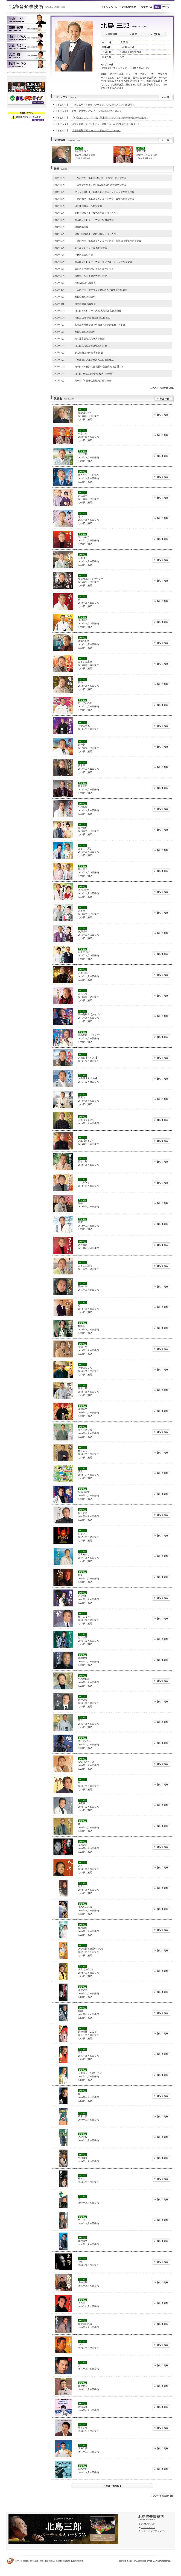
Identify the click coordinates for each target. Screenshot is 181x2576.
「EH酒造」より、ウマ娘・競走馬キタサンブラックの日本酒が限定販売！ (110, 117)
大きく (166, 6)
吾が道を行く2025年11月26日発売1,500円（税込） (85, 154)
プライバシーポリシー (152, 2530)
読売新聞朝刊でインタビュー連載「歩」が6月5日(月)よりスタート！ (107, 124)
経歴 (134, 34)
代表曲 (156, 34)
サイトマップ (148, 2527)
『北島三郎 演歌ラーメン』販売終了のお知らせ (96, 130)
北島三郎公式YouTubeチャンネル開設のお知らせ (96, 111)
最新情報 (112, 34)
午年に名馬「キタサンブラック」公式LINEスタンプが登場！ (103, 104)
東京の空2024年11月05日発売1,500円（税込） (146, 154)
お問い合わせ (148, 2524)
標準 (157, 6)
